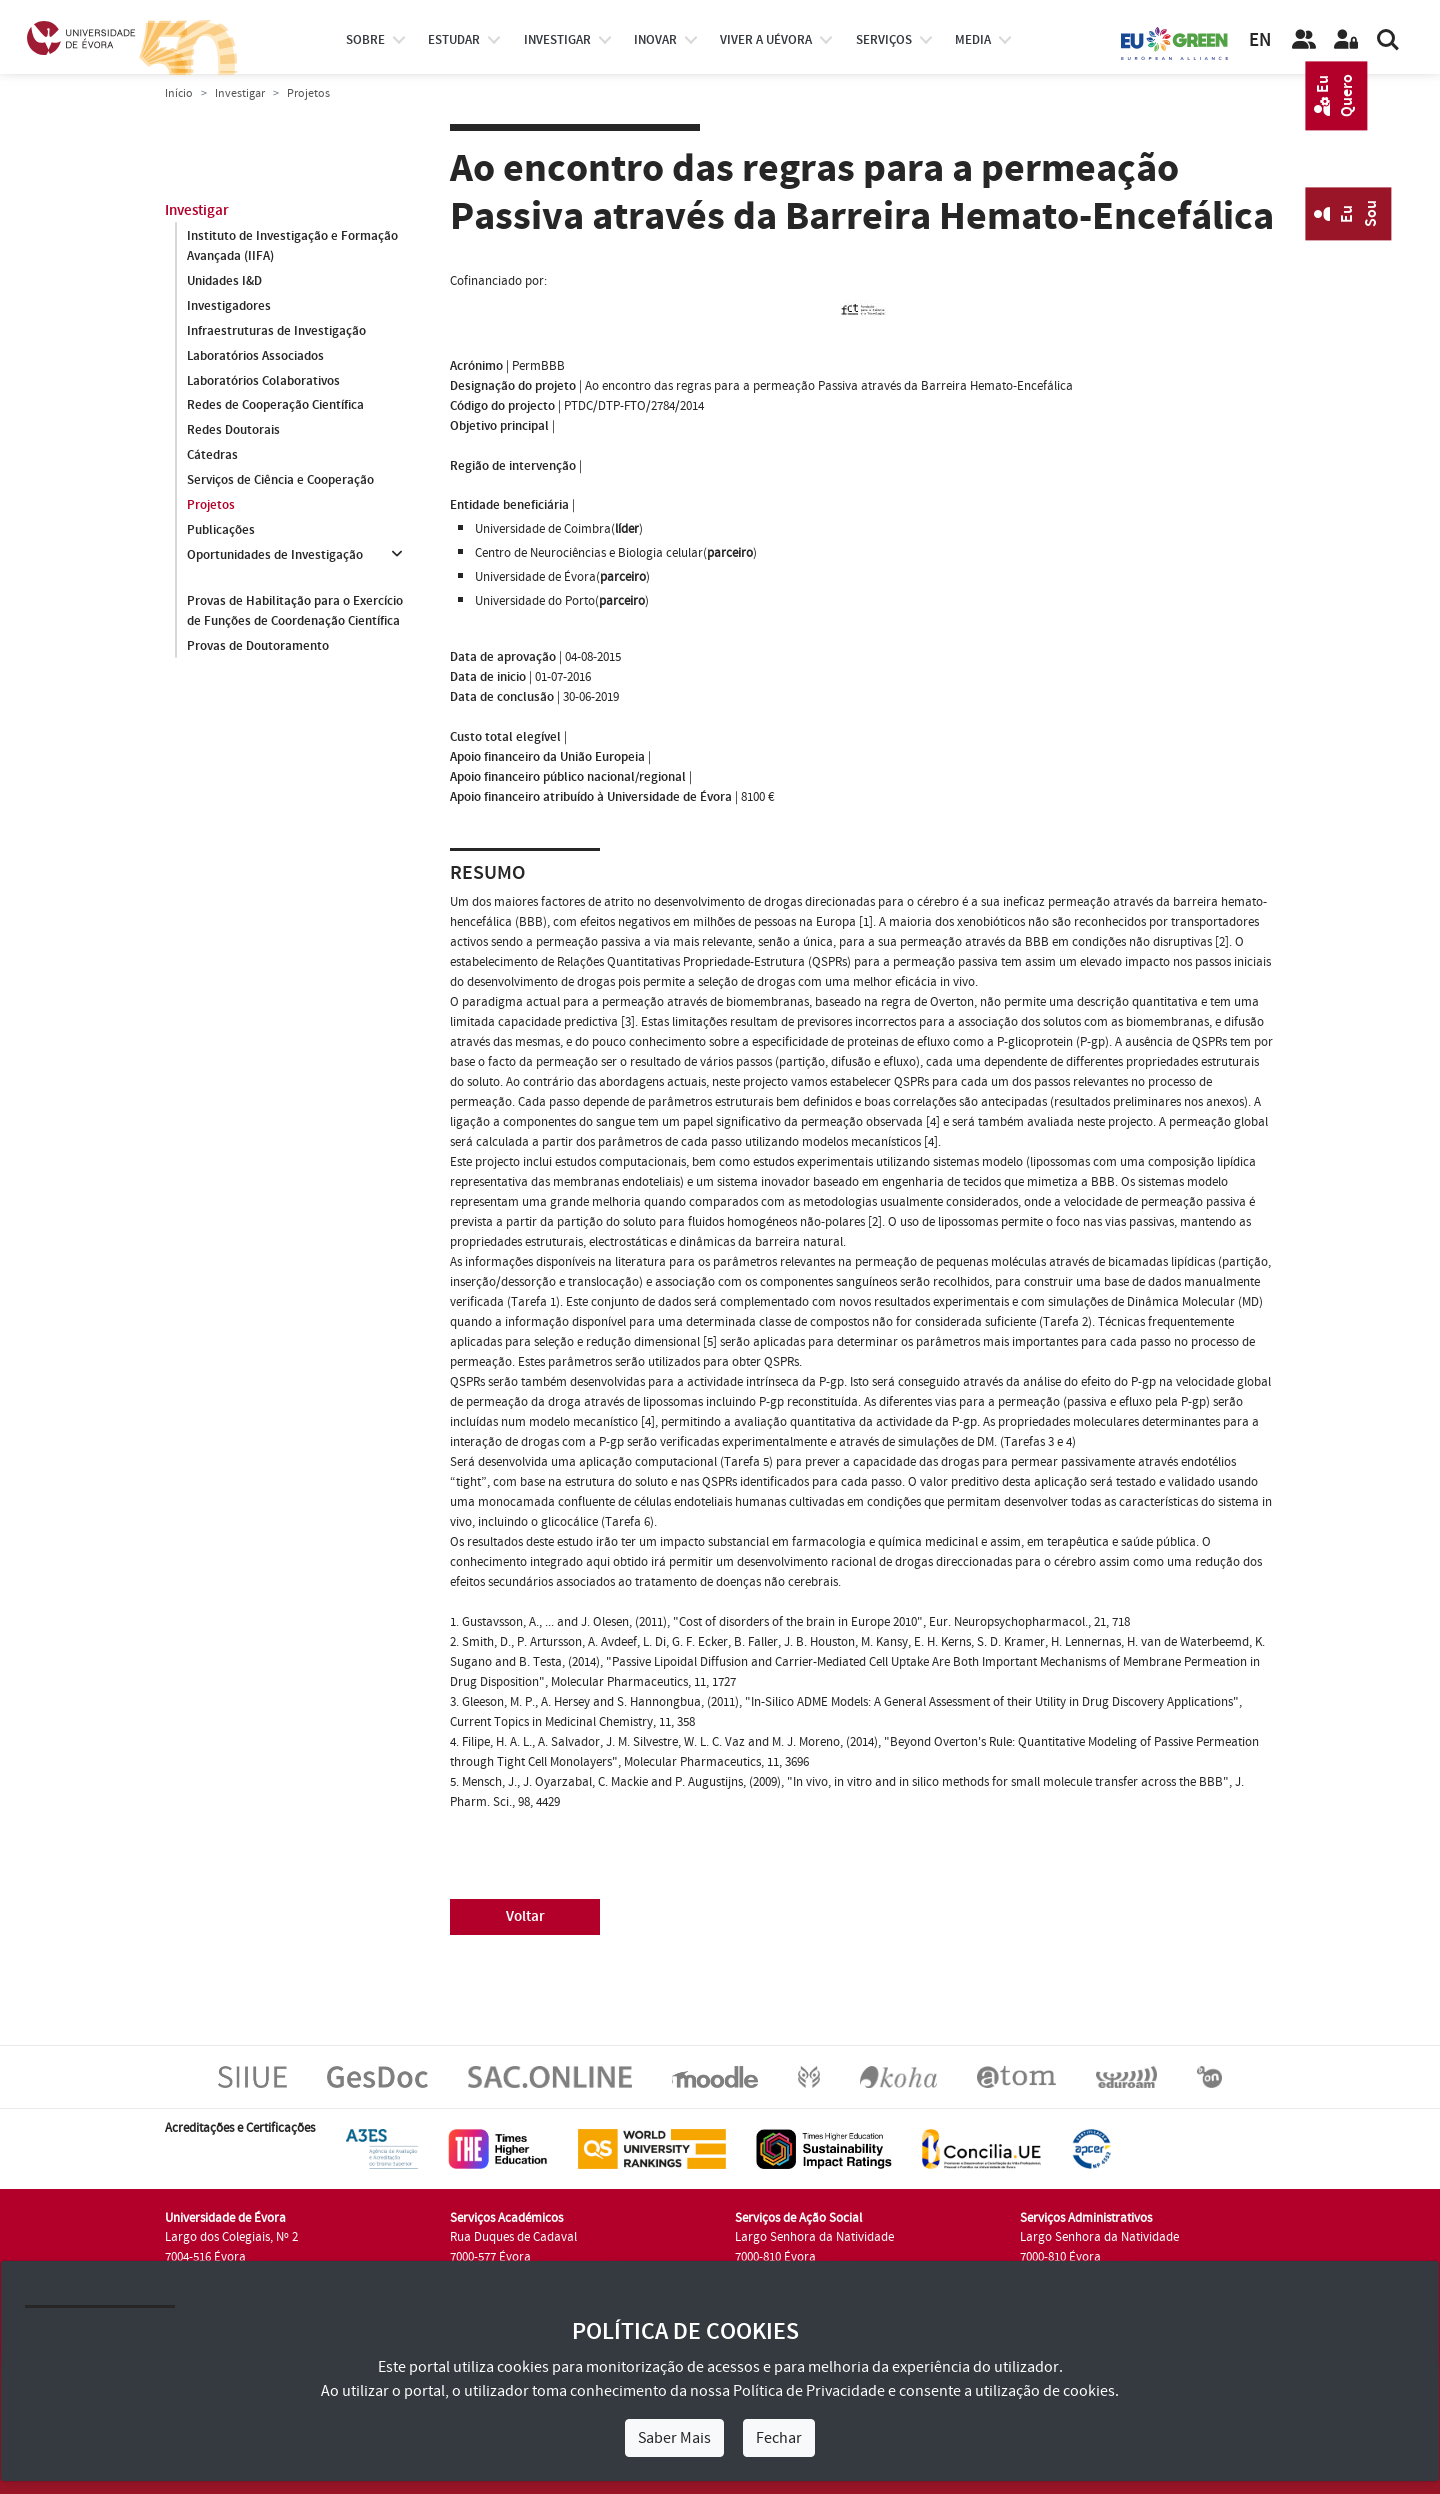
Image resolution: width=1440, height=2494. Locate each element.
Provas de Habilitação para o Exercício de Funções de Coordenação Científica (295, 611)
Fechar (779, 2438)
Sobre (365, 40)
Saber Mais (674, 2438)
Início (179, 93)
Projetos (211, 506)
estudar (454, 40)
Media (973, 40)
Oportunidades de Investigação (275, 556)
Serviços (884, 40)
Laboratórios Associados (255, 356)
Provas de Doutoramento (258, 646)
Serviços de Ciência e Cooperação (280, 481)
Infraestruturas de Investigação (276, 331)
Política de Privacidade (809, 2391)
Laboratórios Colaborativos (263, 381)
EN (1260, 40)
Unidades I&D (224, 281)
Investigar (240, 93)
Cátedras (212, 456)
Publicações (221, 531)
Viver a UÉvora (766, 40)
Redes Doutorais (233, 431)
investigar (557, 40)
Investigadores (229, 306)
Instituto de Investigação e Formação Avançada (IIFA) (292, 246)
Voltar (525, 1916)
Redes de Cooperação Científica (275, 406)
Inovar (655, 40)
